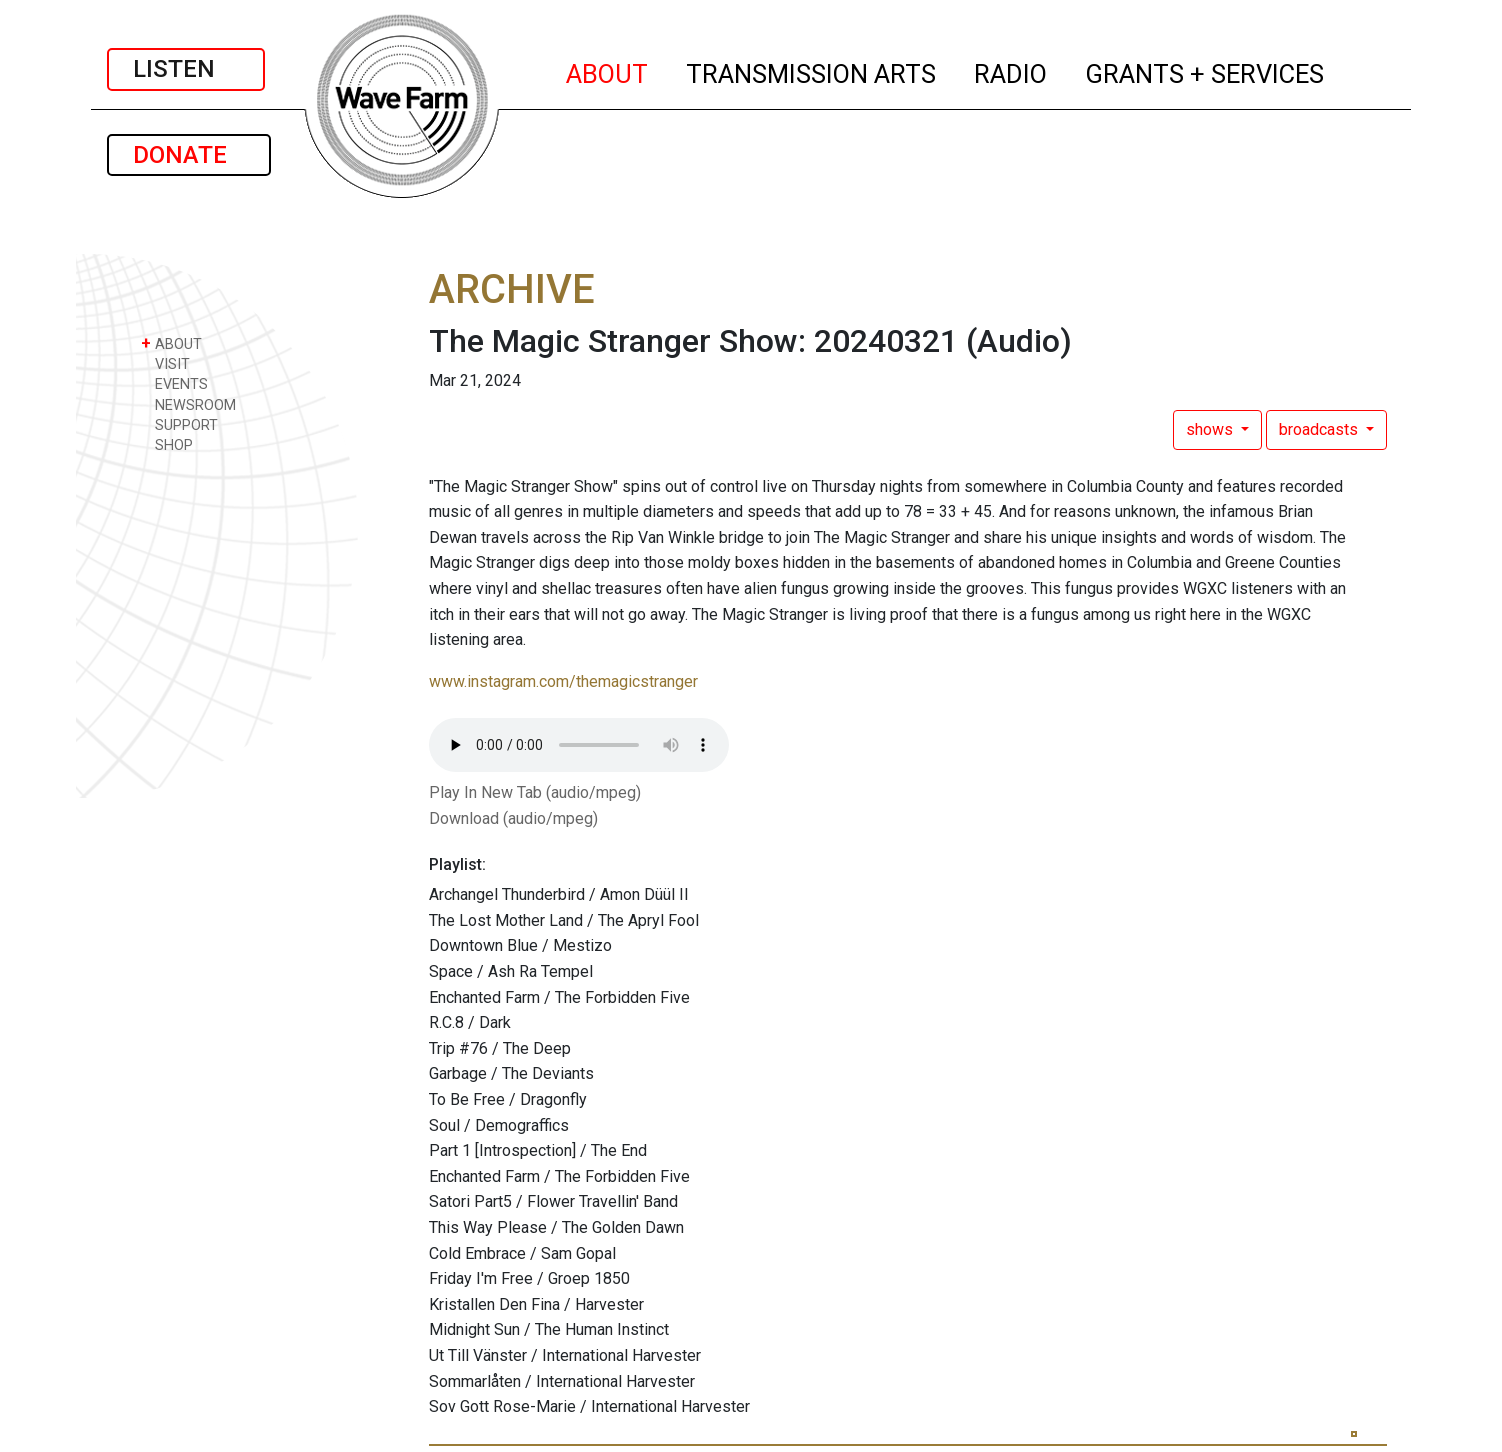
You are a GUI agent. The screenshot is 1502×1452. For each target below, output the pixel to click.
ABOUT (608, 71)
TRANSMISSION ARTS (812, 71)
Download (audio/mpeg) (513, 818)
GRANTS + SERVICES (1205, 71)
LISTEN (186, 69)
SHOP (167, 444)
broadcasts (1320, 429)
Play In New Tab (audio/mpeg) (535, 792)
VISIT (165, 363)
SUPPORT (179, 424)
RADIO (1011, 71)
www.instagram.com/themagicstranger (563, 681)
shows (1211, 429)
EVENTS (174, 383)
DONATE (189, 155)
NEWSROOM (188, 404)
